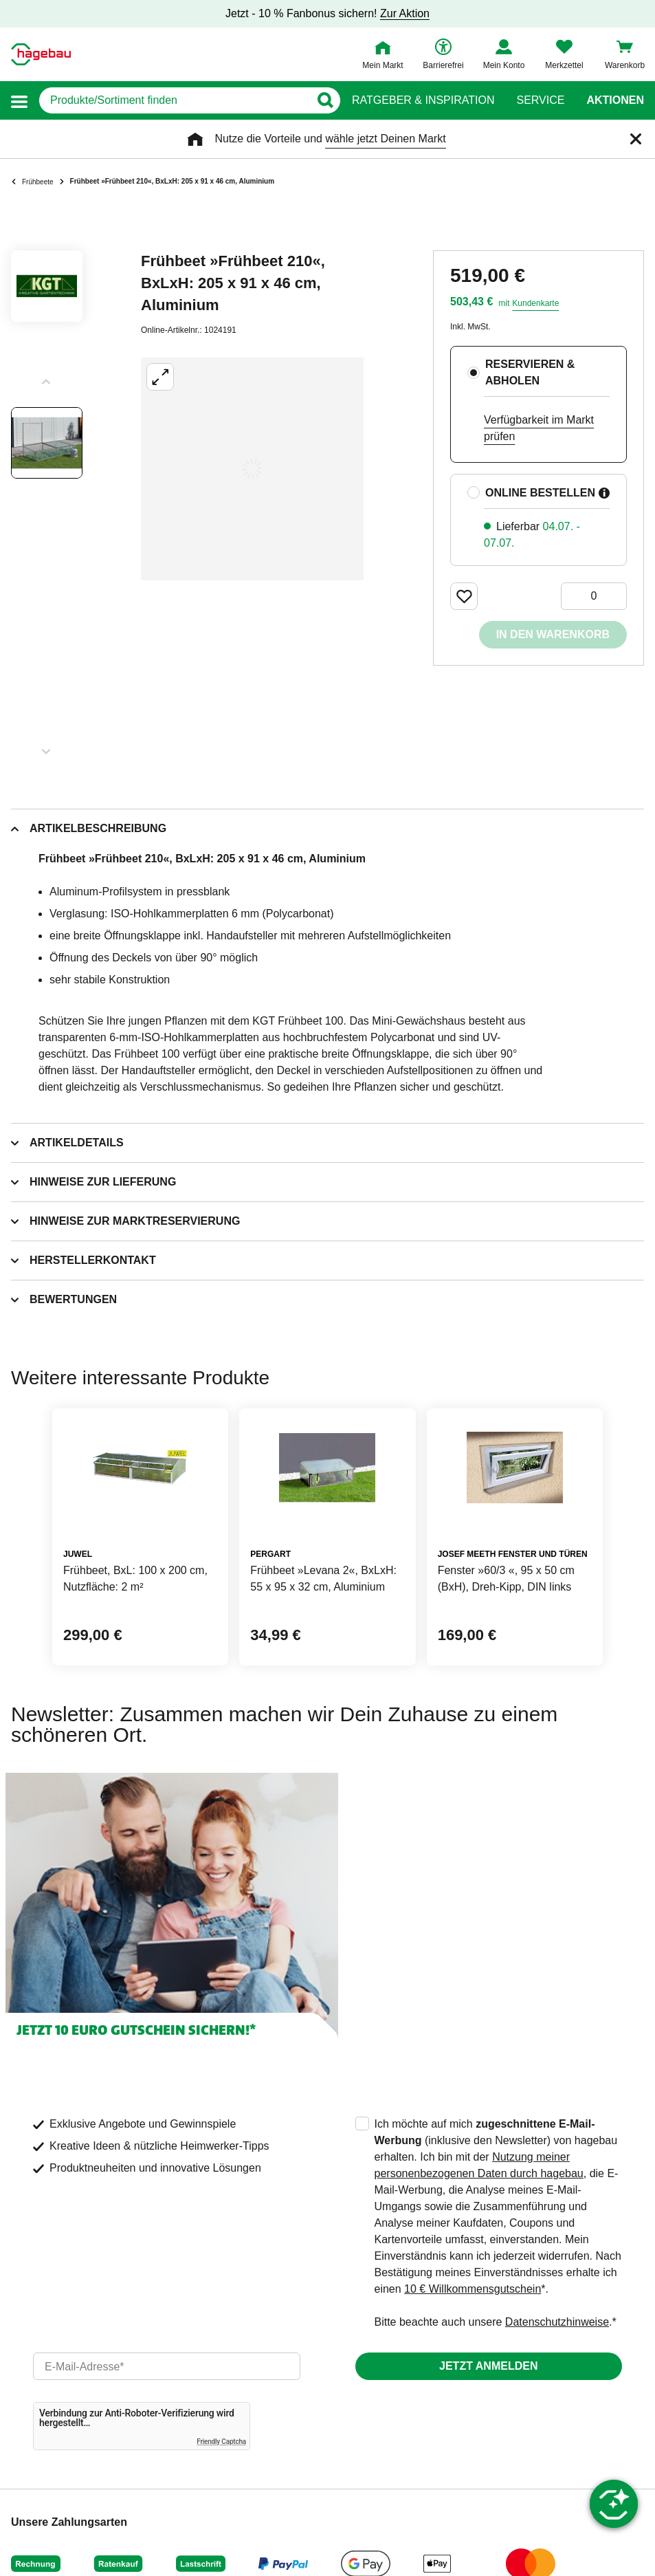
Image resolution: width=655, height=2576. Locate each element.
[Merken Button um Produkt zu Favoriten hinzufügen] (464, 596)
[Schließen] (636, 139)
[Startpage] (41, 54)
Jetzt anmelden (488, 2366)
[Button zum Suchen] (324, 100)
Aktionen (615, 100)
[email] (167, 2366)
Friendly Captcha (221, 2441)
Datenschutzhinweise (557, 2322)
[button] (19, 100)
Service (540, 100)
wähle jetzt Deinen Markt (385, 138)
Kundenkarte (535, 303)
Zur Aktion (405, 13)
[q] (174, 100)
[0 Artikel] (594, 596)
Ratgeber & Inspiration (423, 100)
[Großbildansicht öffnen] (252, 469)
